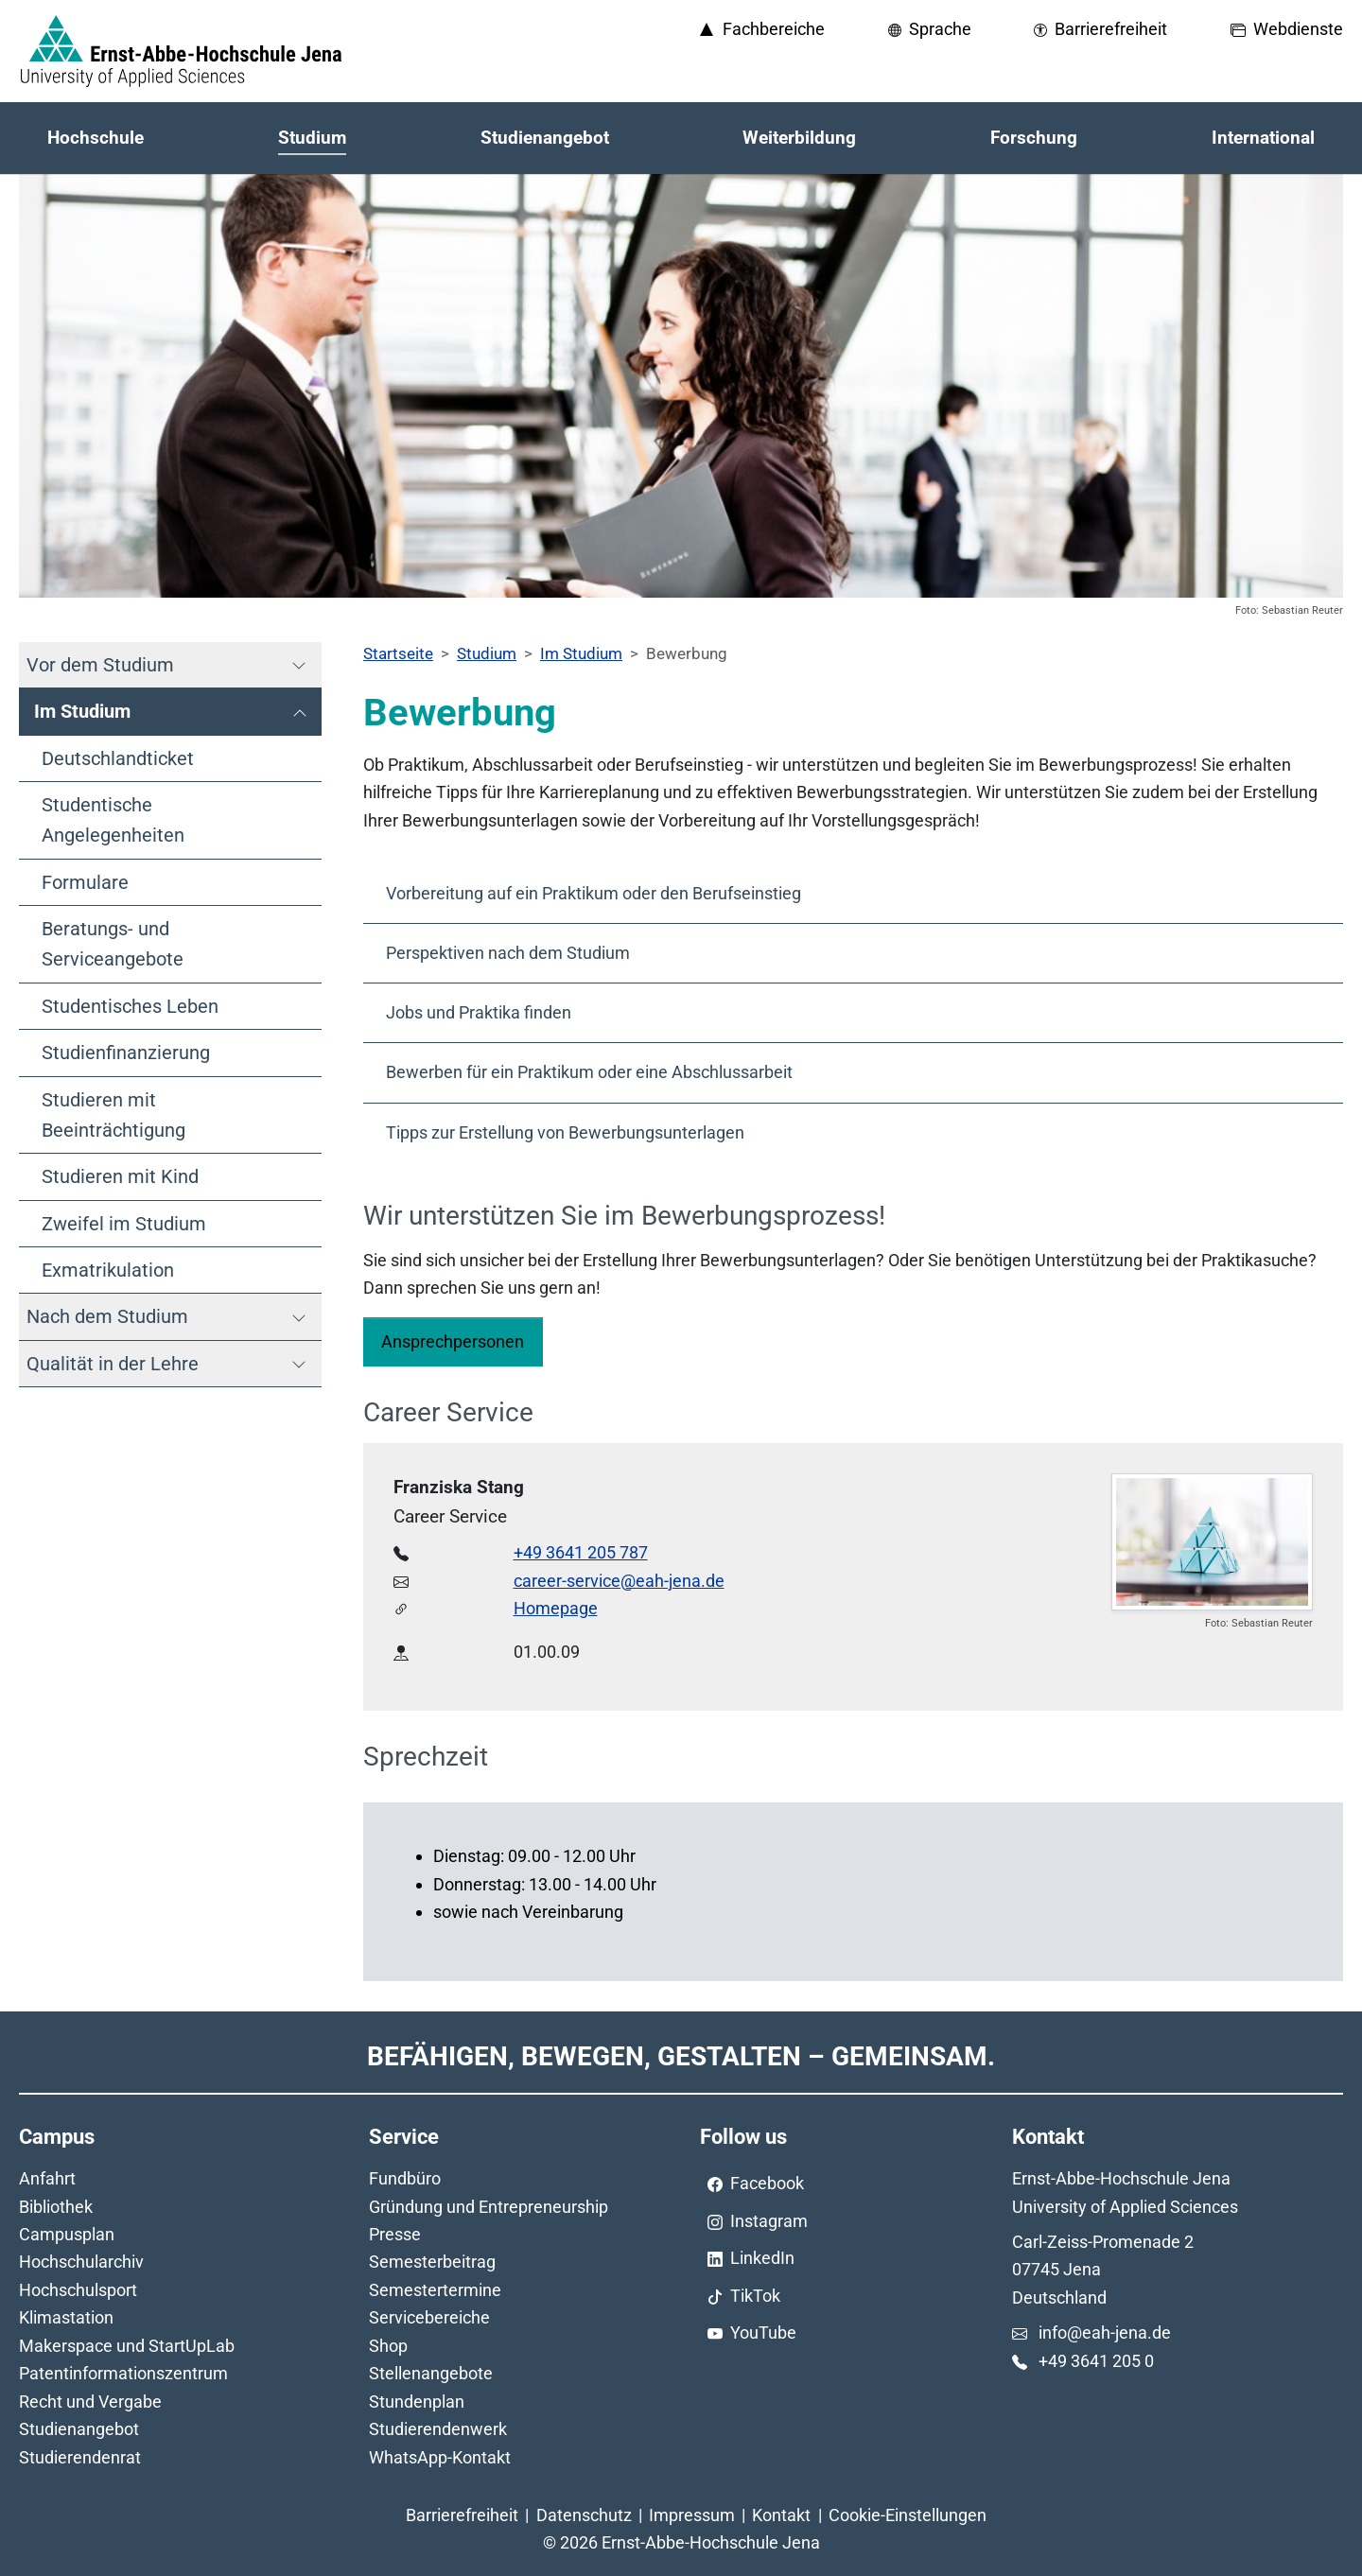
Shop (388, 2346)
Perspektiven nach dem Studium (508, 953)
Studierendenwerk (438, 2429)
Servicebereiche (429, 2317)
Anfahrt (47, 2178)
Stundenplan (416, 2401)
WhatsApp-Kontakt (440, 2457)
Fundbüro (405, 2178)
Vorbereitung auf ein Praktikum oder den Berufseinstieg (593, 893)
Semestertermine (435, 2290)
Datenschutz (584, 2515)
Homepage (556, 1608)
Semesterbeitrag (432, 2261)
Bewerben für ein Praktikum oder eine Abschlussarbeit (589, 1072)
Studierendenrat (80, 2457)
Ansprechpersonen (452, 1341)
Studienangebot (79, 2429)
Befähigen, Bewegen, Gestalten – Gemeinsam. (681, 2056)
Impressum (692, 2515)
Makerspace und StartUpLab (127, 2346)
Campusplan (66, 2234)
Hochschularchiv (81, 2261)
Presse (395, 2234)
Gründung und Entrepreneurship (488, 2207)
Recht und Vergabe (90, 2401)
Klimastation (66, 2317)
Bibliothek (56, 2207)
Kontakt (781, 2515)
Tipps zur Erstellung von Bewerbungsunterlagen (565, 1132)
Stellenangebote (431, 2373)
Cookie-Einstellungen (908, 2515)
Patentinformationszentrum (123, 2373)
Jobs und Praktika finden (478, 1012)
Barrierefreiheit (462, 2515)
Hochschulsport (78, 2290)
